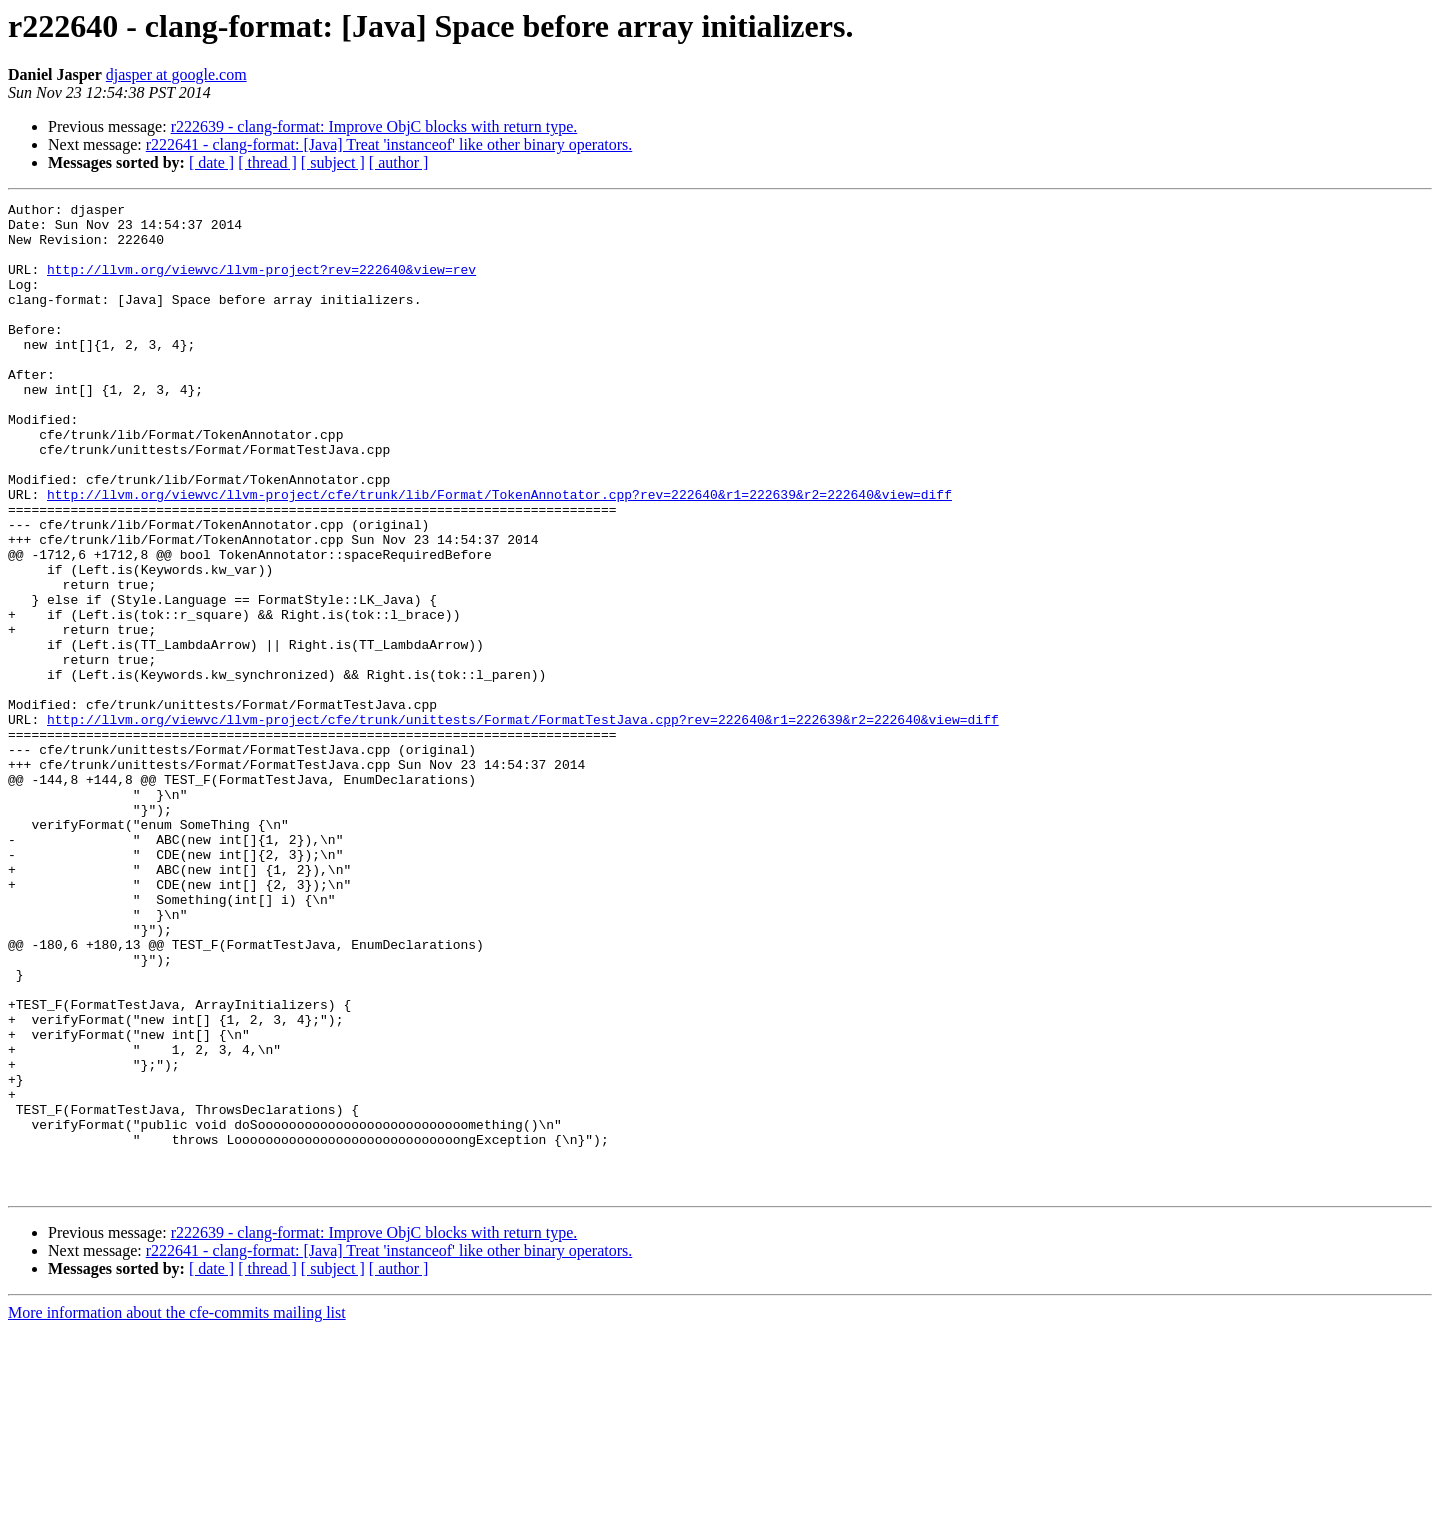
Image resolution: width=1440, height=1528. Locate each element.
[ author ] (399, 162)
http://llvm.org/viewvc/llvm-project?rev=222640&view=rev (261, 284)
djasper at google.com (176, 74)
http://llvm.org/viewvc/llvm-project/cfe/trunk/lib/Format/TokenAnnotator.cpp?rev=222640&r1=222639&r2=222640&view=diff (499, 554)
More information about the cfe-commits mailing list (177, 1510)
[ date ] (211, 162)
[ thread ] (267, 162)
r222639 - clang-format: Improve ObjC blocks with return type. (374, 126)
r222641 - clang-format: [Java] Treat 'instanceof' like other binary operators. (389, 144)
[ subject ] (333, 162)
